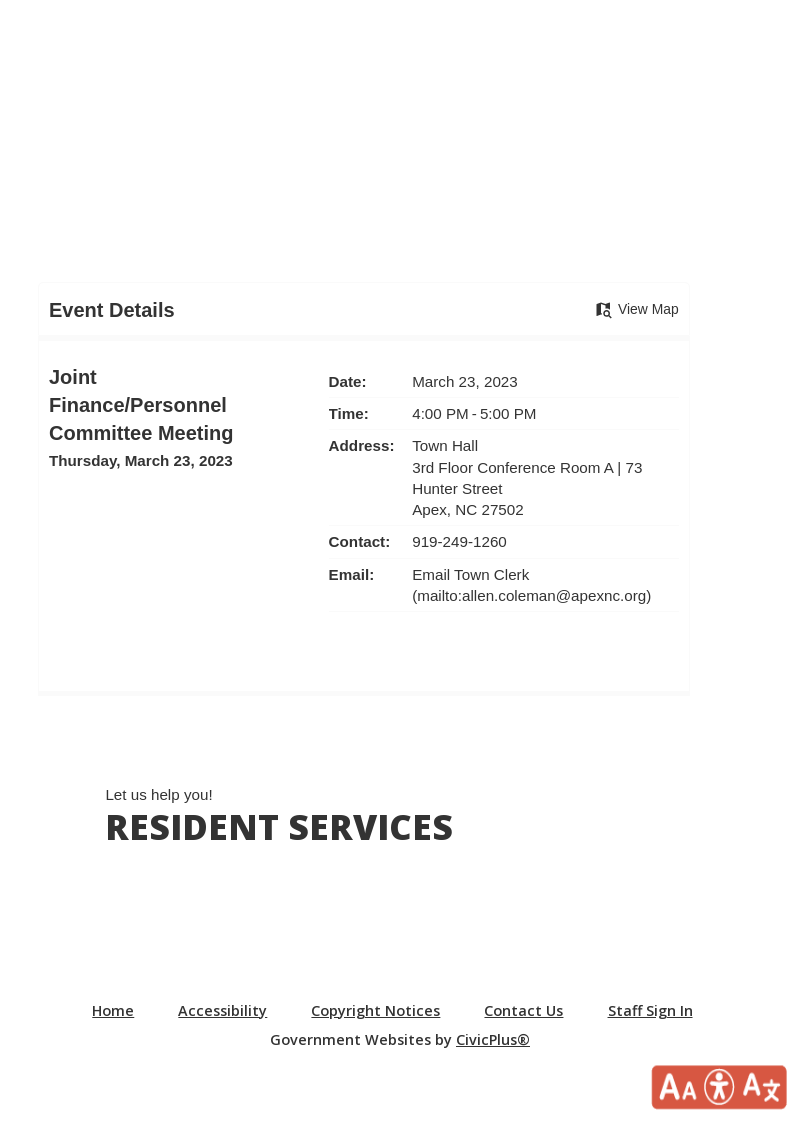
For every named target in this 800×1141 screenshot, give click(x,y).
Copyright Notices (375, 1010)
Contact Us (523, 1010)
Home (113, 1010)
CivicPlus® (493, 1039)
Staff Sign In (650, 1010)
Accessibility (222, 1010)
